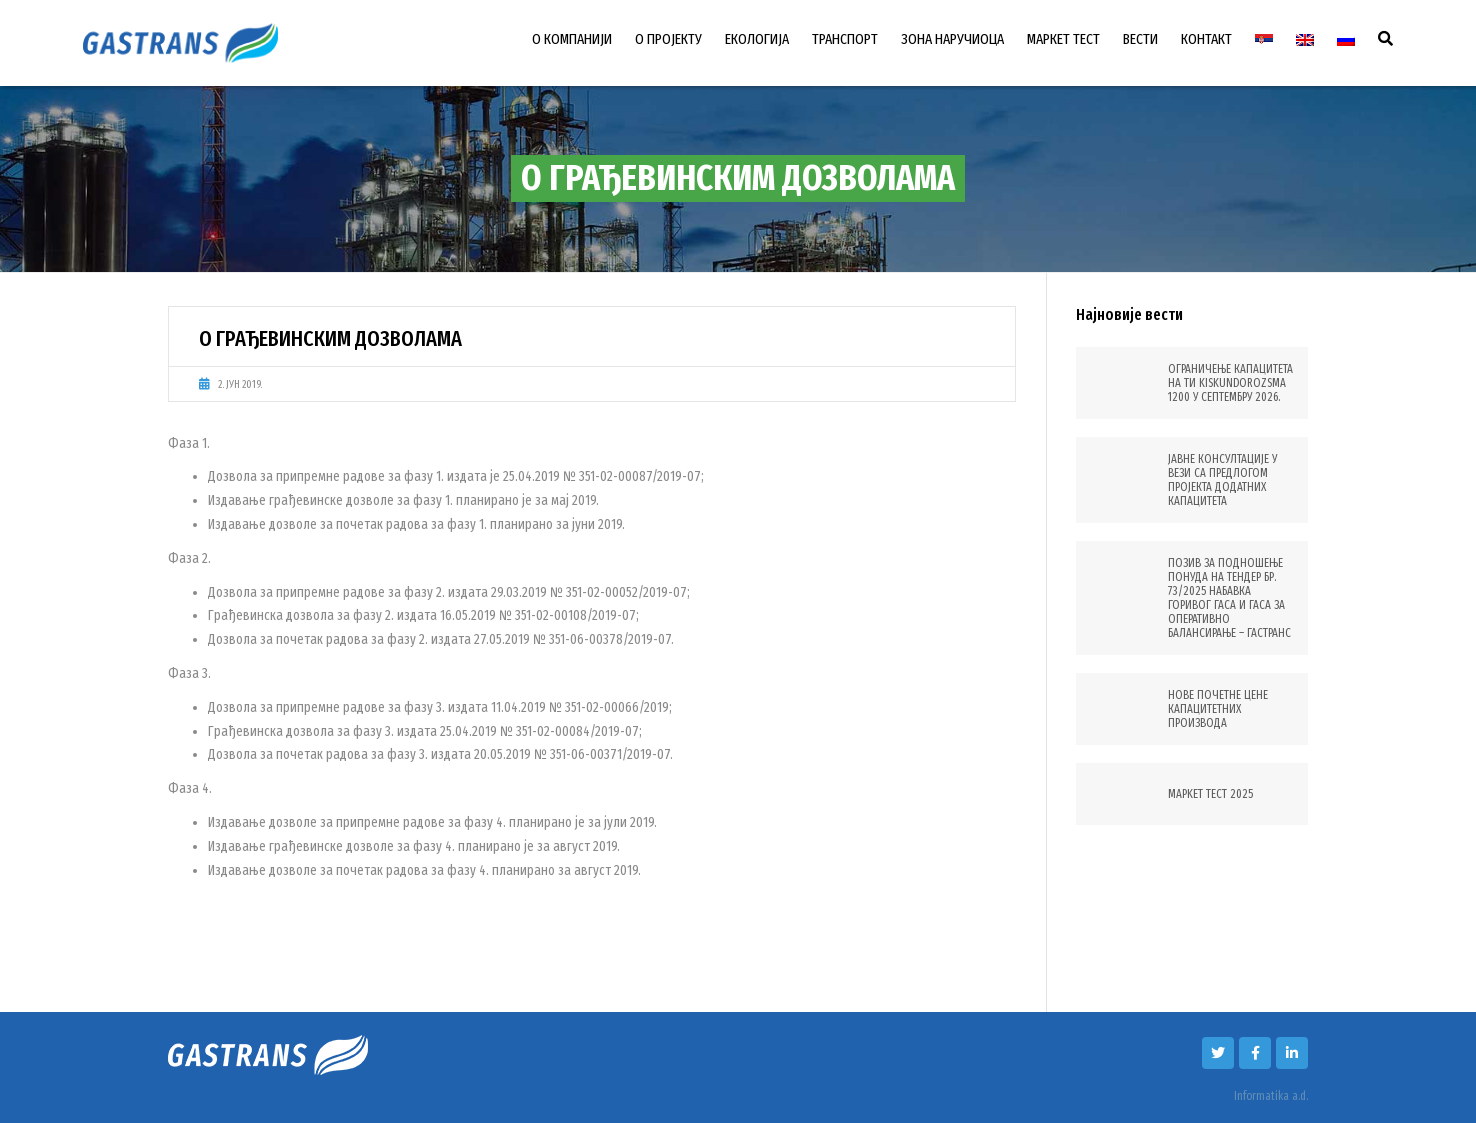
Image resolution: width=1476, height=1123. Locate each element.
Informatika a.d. (1271, 1096)
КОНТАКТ (1206, 39)
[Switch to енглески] (1305, 40)
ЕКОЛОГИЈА (757, 39)
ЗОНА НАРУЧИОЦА (952, 39)
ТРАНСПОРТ (845, 39)
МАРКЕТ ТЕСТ (1063, 39)
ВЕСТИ (1140, 39)
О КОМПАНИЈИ (572, 39)
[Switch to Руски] (1346, 40)
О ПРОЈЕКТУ (668, 39)
